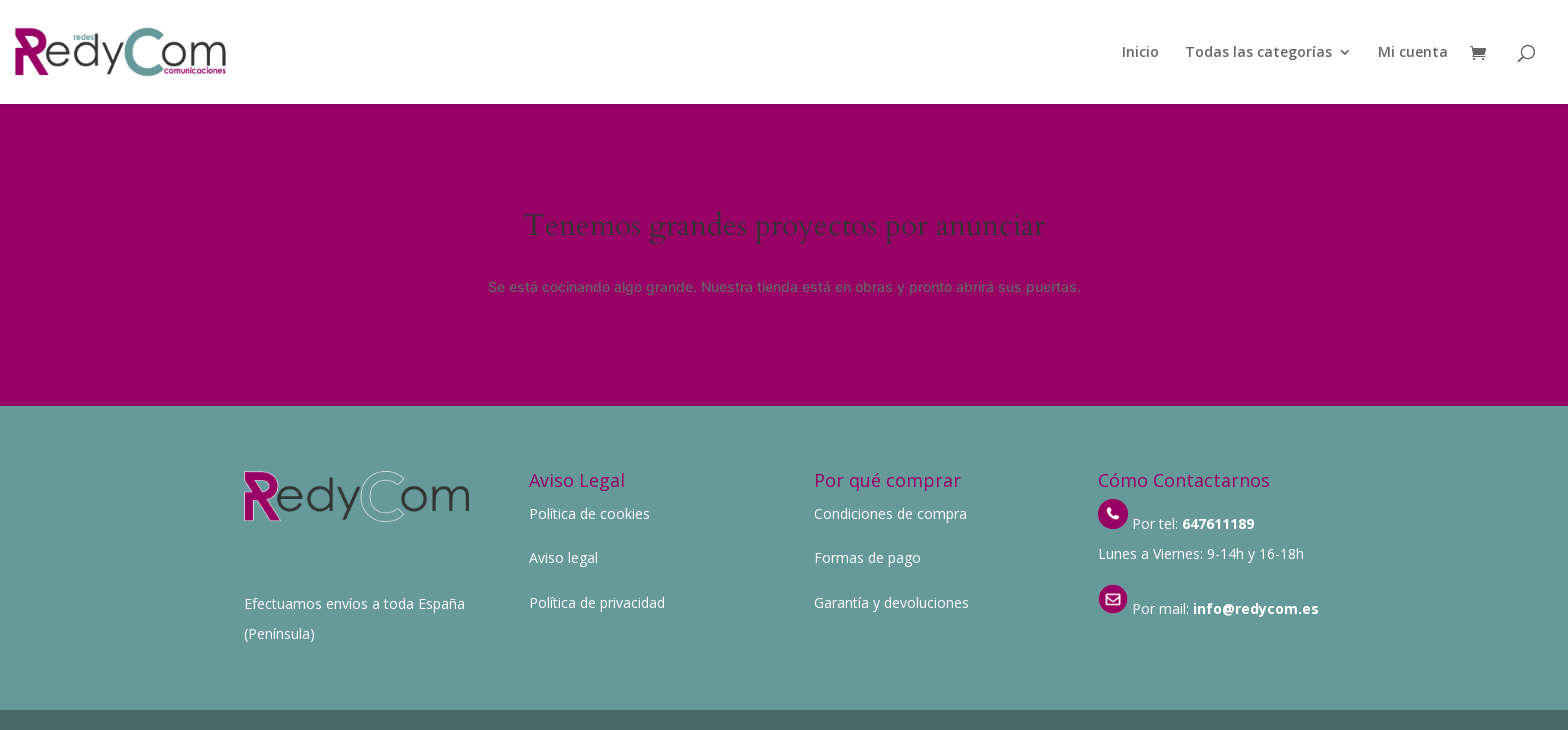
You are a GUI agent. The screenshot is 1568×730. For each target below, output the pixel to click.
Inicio (1140, 53)
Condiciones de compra (890, 513)
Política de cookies (589, 513)
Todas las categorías (1258, 53)
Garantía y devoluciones (891, 602)
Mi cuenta (1413, 53)
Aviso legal (563, 557)
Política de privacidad (597, 602)
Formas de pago (867, 557)
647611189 (1218, 523)
